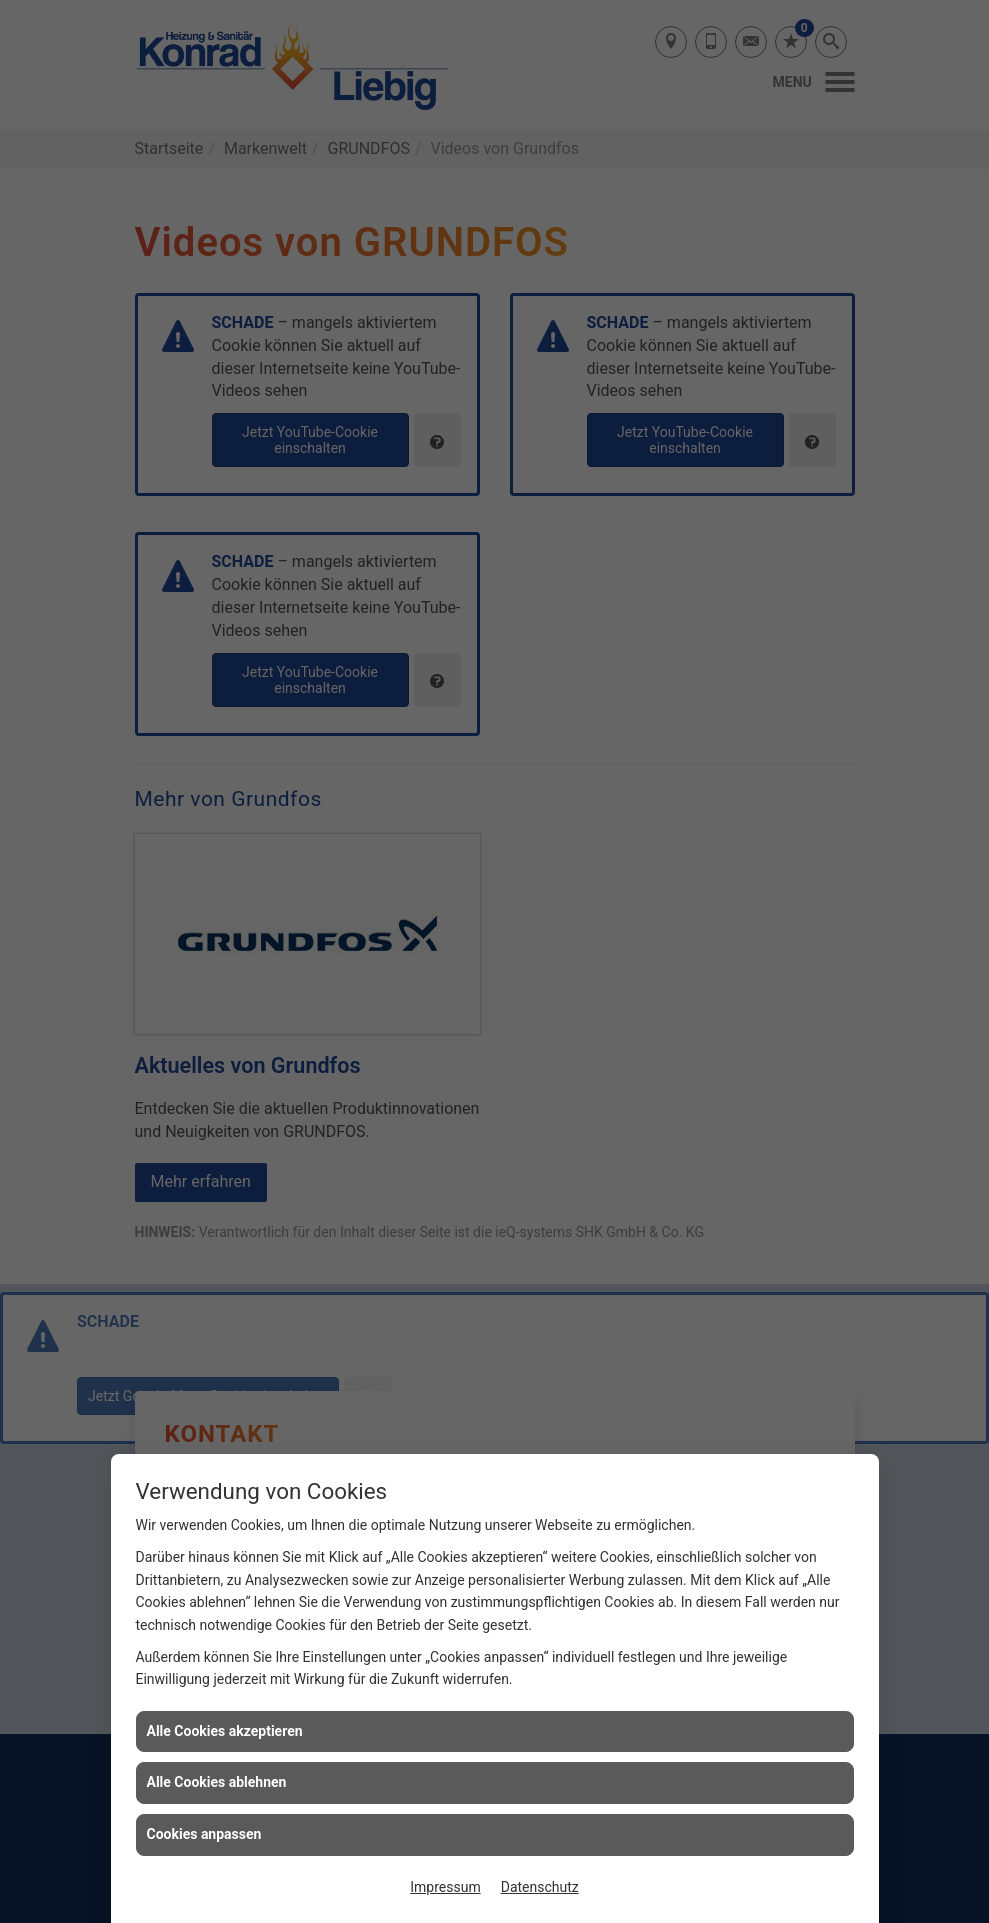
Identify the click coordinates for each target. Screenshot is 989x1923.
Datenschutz (540, 1887)
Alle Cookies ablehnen (217, 1782)
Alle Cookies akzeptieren (225, 1731)
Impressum (445, 1887)
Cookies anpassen (204, 1834)
